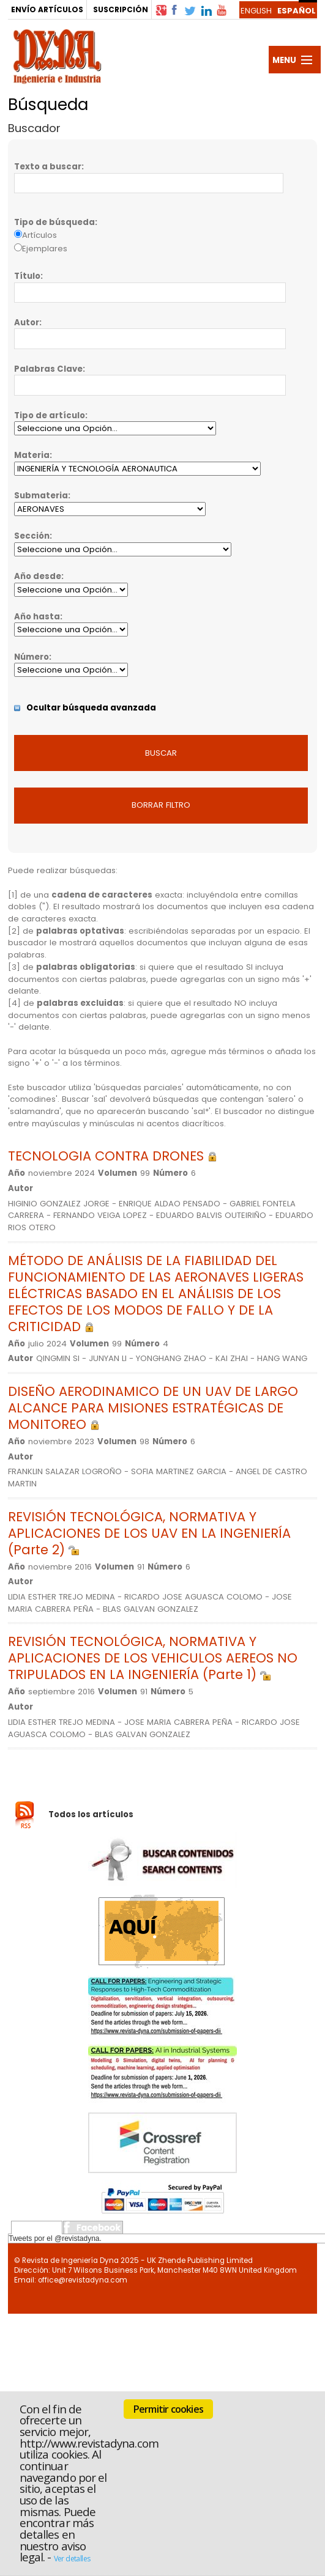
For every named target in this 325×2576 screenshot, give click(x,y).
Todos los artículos (90, 1814)
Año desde (37, 576)
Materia (32, 455)
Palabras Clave (48, 369)
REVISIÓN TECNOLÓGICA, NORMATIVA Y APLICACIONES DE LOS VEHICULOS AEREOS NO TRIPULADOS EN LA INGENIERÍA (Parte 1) (152, 1658)
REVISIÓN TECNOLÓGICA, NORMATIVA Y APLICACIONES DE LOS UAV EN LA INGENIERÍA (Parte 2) (149, 1533)
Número (31, 657)
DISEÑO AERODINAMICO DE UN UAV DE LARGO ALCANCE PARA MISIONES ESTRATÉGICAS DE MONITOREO (153, 1407)
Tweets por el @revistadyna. (55, 2238)
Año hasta (37, 616)
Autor (26, 322)
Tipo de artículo (49, 415)
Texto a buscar (47, 166)
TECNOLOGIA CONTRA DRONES (112, 1156)
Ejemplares (44, 248)
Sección (32, 536)
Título (27, 276)
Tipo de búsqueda (54, 222)
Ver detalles (72, 2558)
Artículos (39, 235)
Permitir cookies (168, 2409)
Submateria (41, 495)
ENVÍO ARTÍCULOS (47, 9)
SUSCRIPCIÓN (120, 9)
